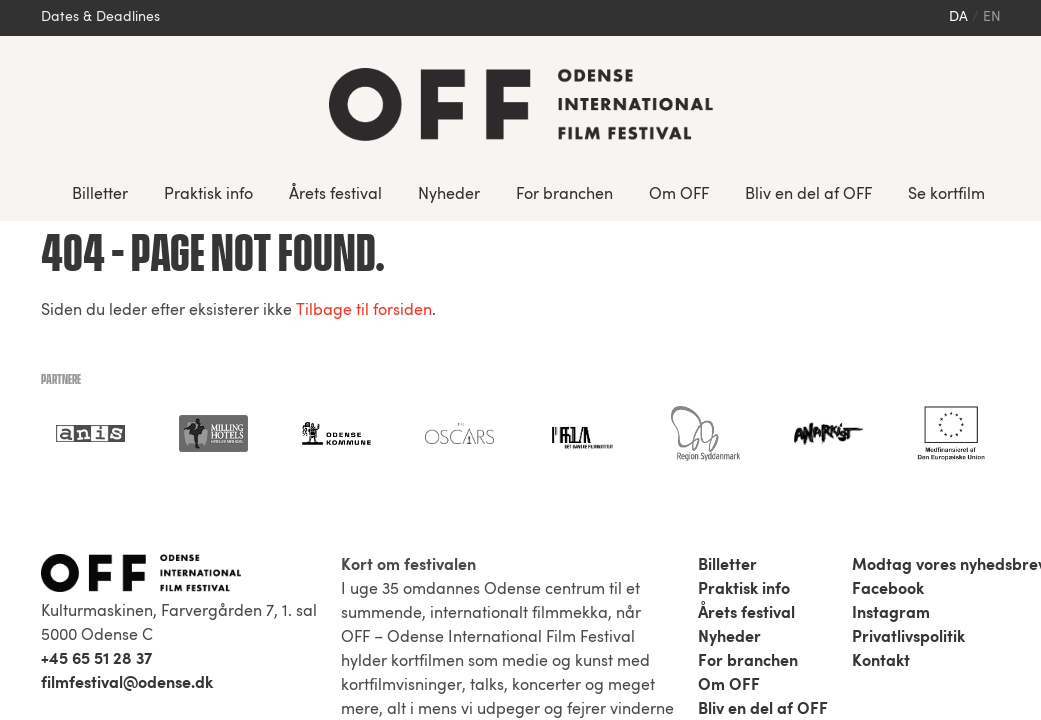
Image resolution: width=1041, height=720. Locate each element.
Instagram (891, 614)
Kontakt (881, 662)
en (992, 17)
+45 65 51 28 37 (96, 660)
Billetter (100, 195)
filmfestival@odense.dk (127, 684)
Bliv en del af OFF (808, 195)
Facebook (888, 590)
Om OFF (679, 195)
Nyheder (449, 195)
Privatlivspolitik (908, 638)
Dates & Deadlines (100, 17)
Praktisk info (208, 195)
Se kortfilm (946, 195)
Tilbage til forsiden (364, 311)
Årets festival (335, 195)
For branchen (564, 195)
